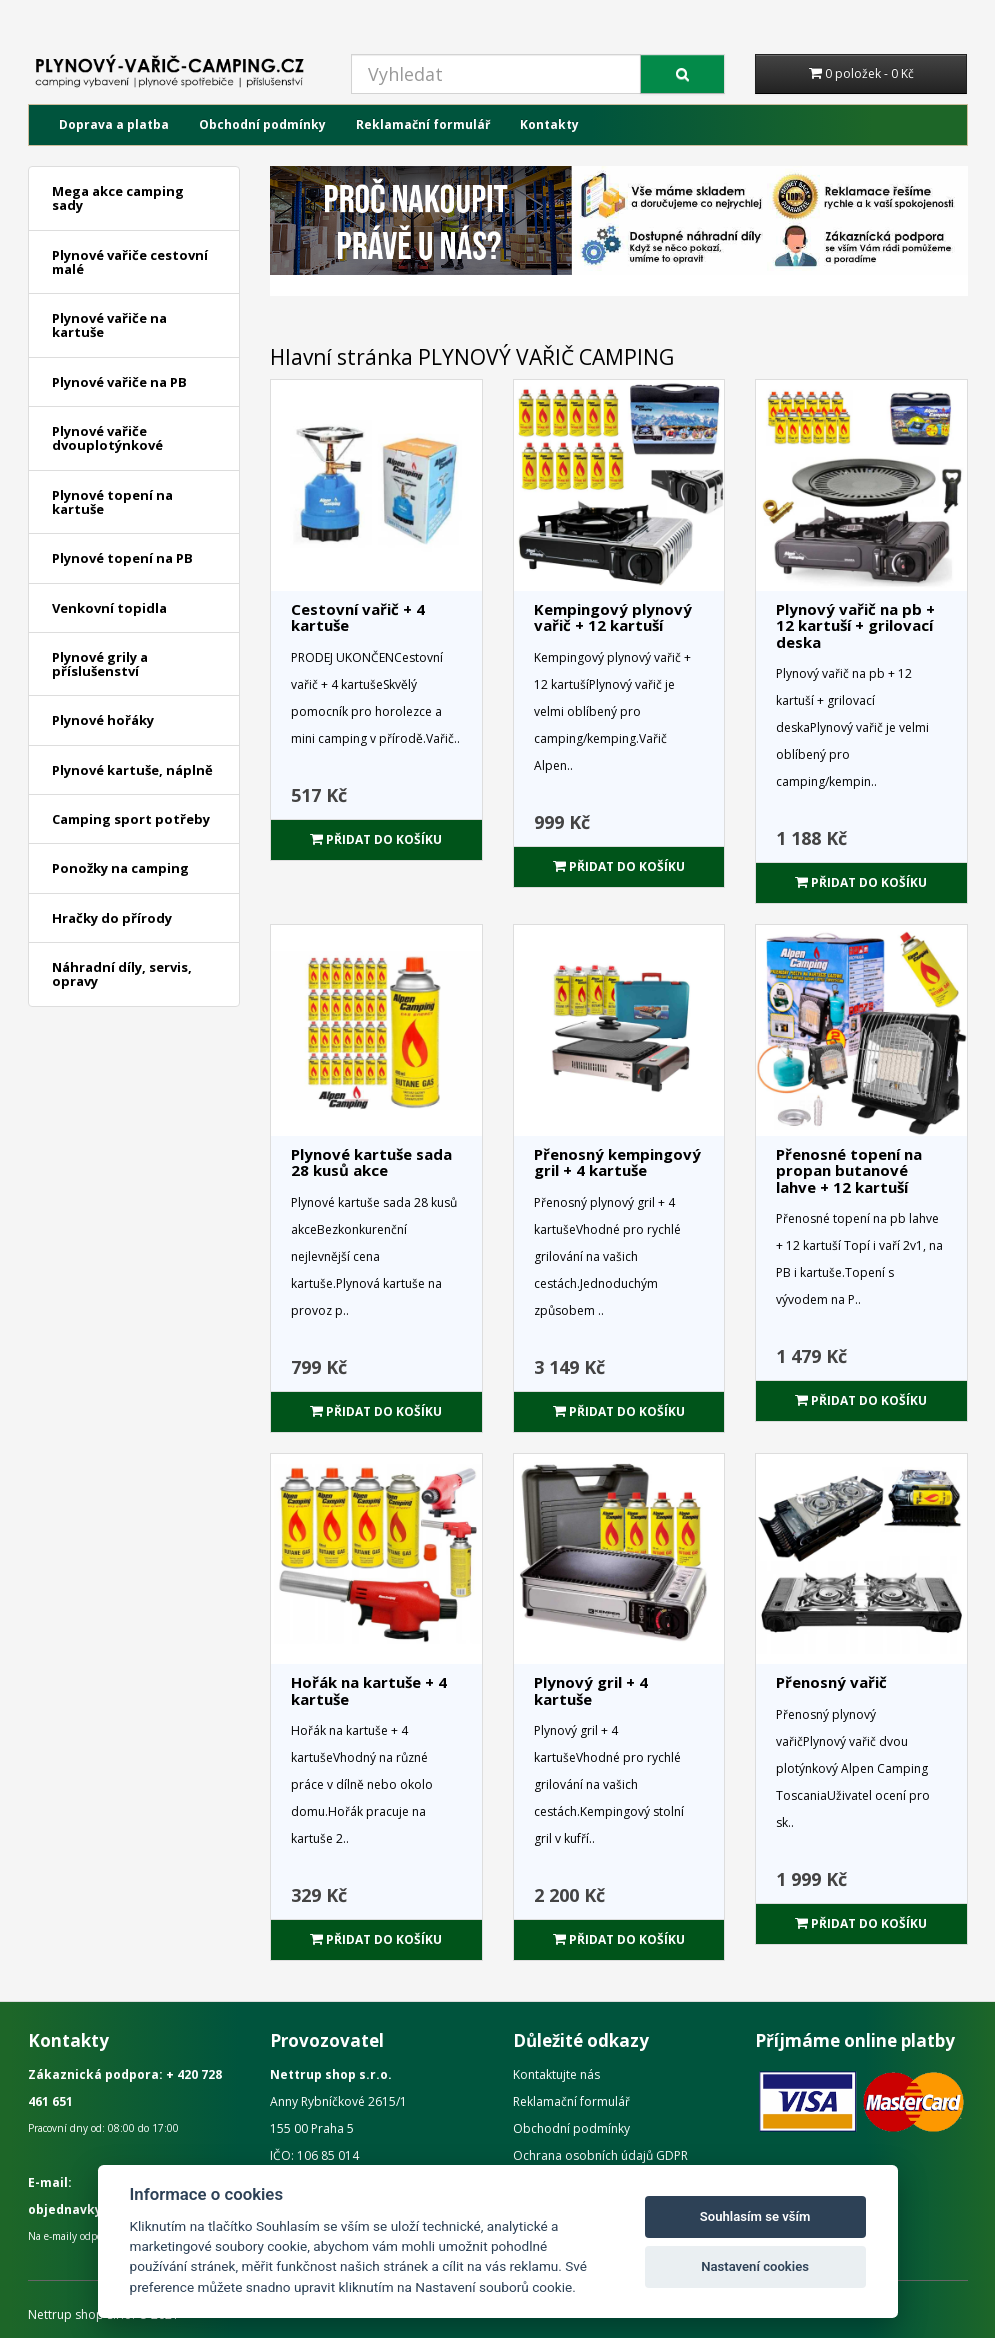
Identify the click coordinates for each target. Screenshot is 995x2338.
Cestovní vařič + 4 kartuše (358, 617)
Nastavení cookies (755, 2266)
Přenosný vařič (831, 1682)
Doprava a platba (114, 124)
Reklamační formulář (423, 124)
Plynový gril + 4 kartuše (591, 1690)
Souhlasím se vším (755, 2216)
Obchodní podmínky (262, 124)
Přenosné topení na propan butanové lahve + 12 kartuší (849, 1170)
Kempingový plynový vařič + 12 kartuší (613, 617)
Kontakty (549, 124)
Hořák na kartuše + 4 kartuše (369, 1690)
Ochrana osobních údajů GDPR (600, 2155)
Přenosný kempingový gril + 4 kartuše (617, 1162)
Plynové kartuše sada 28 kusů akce (371, 1162)
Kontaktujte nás (556, 2074)
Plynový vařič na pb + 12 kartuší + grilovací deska (855, 625)
